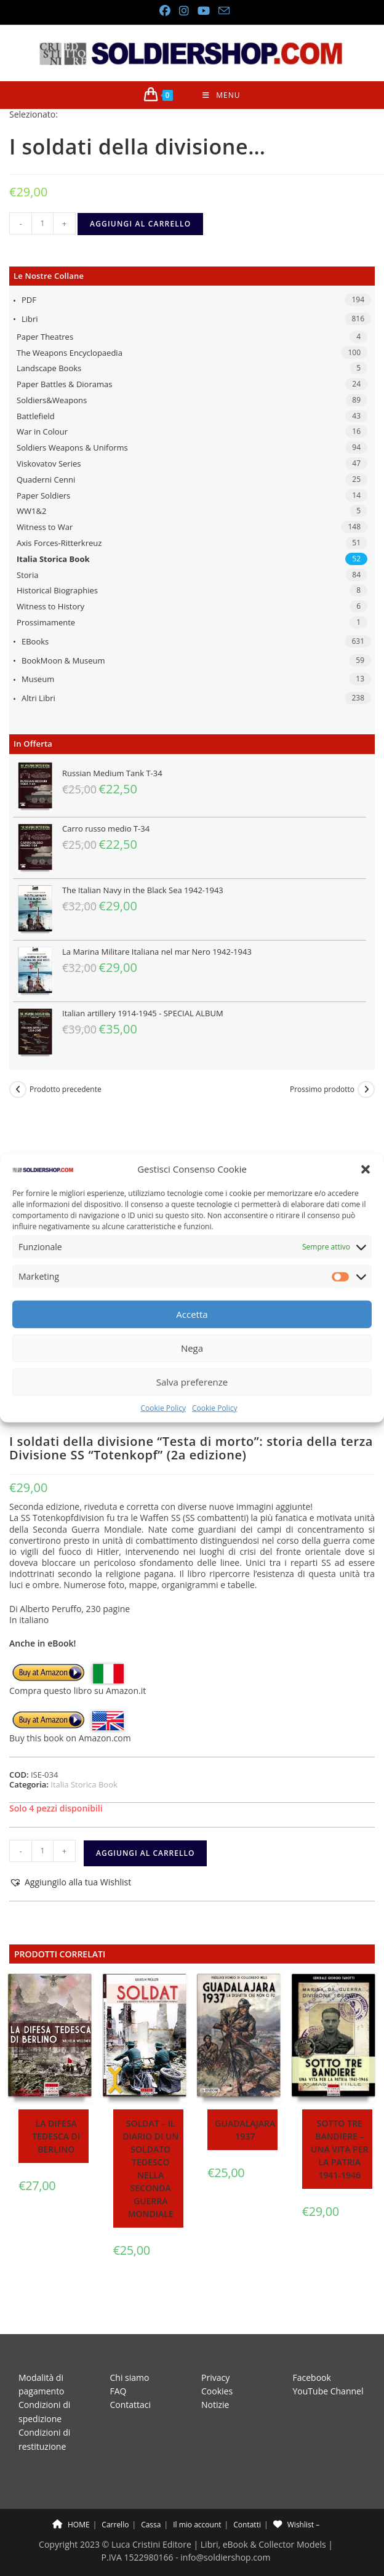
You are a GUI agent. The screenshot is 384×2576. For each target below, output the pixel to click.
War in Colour (42, 431)
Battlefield (36, 416)
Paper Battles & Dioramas (64, 384)
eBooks (35, 641)
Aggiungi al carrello (140, 224)
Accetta (191, 1314)
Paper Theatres (45, 336)
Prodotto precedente (66, 1089)
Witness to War (45, 526)
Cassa (151, 2513)
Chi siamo (130, 2366)
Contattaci (130, 2393)
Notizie (215, 2393)
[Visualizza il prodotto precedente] (17, 1089)
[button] (365, 1169)
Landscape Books (49, 368)
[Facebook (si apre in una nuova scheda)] (164, 11)
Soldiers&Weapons (52, 400)
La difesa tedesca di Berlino (56, 2136)
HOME (71, 2513)
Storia (27, 574)
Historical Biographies (57, 590)
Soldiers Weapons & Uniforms (72, 447)
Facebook (312, 2366)
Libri (30, 318)
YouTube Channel (328, 2380)
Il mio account (197, 2513)
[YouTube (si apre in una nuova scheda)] (203, 11)
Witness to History (50, 606)
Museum (38, 678)
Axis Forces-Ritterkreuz (59, 542)
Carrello (115, 2513)
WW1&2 (31, 510)
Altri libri (38, 698)
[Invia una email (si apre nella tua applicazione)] (222, 11)
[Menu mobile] (221, 95)
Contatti (247, 2513)
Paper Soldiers (43, 495)
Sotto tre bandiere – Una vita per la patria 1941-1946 (339, 2149)
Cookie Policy (163, 1408)
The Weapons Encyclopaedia (69, 352)
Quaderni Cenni (46, 479)
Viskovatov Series (49, 463)
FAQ (118, 2380)
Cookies (217, 2380)
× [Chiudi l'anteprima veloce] (2, 2570)
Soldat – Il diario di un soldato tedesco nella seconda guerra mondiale (150, 2168)
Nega (192, 1348)
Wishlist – (296, 2513)
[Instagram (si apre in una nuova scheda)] (183, 11)
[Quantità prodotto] (42, 223)
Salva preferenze (192, 1382)
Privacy (215, 2366)
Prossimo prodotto (322, 1089)
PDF (29, 299)
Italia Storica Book (53, 558)
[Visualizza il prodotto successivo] (366, 1089)
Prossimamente (46, 622)
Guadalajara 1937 (245, 2129)
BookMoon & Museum (63, 660)
